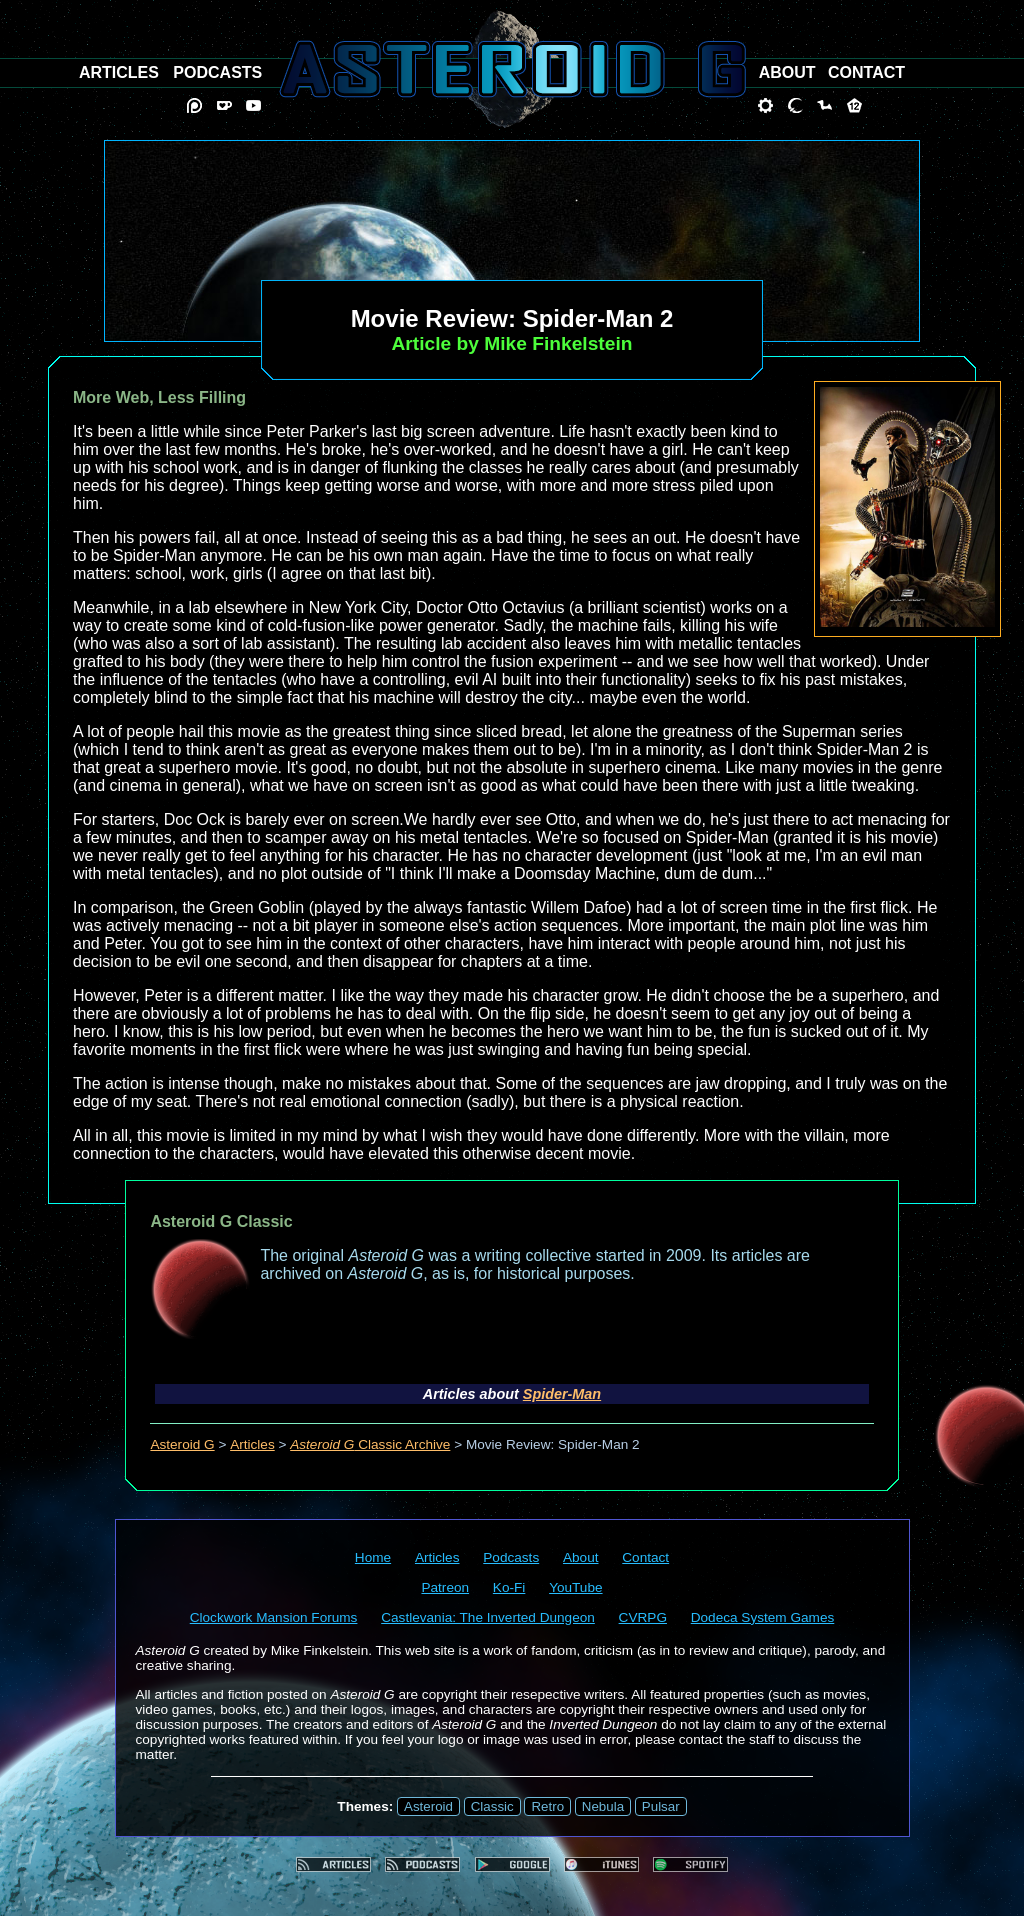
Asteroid (428, 1806)
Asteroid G (182, 1444)
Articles (252, 1444)
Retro (547, 1806)
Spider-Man (562, 1394)
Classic (492, 1806)
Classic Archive (370, 1444)
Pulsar (661, 1806)
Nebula (603, 1806)
